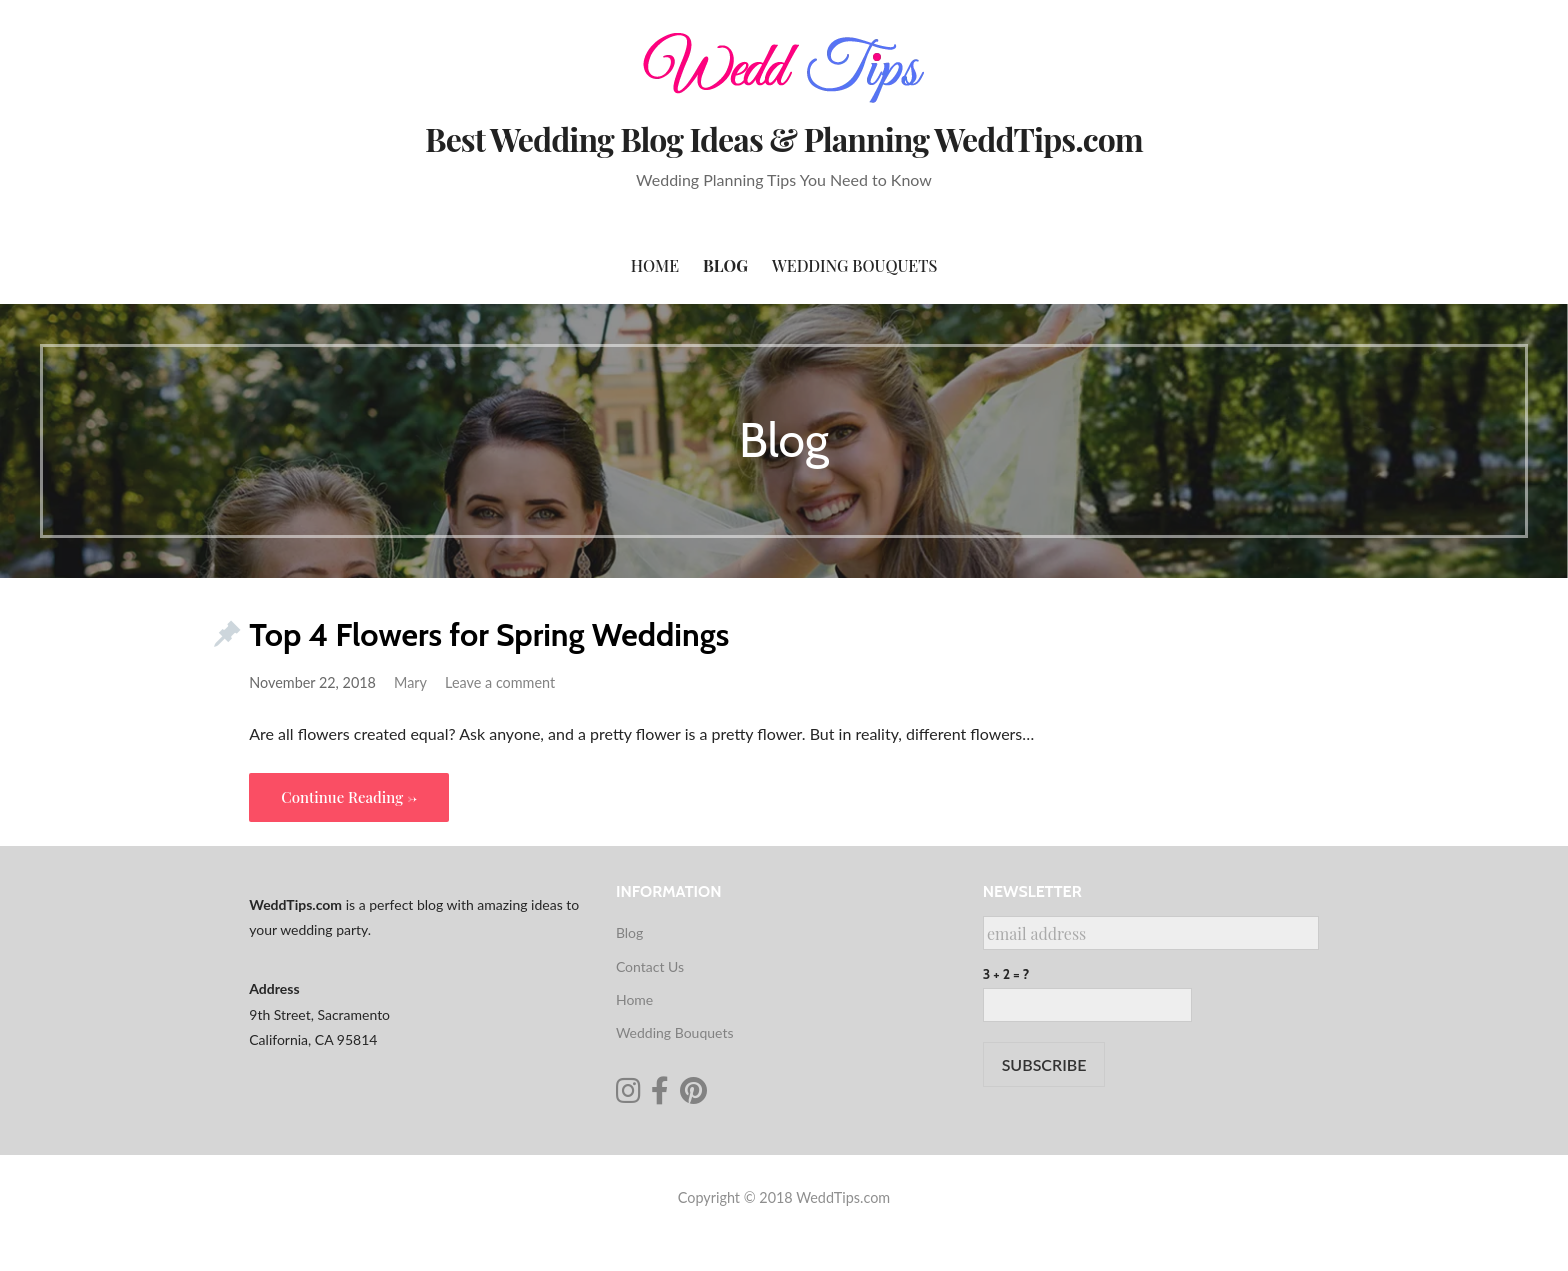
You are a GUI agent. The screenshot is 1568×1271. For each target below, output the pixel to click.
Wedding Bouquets (854, 265)
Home (655, 265)
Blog (725, 265)
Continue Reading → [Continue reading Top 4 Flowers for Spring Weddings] (349, 797)
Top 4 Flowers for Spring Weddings (489, 634)
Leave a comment (500, 682)
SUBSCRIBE (1044, 1064)
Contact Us (650, 966)
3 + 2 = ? (1006, 974)
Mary (410, 682)
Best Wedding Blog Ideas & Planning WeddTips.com (784, 138)
